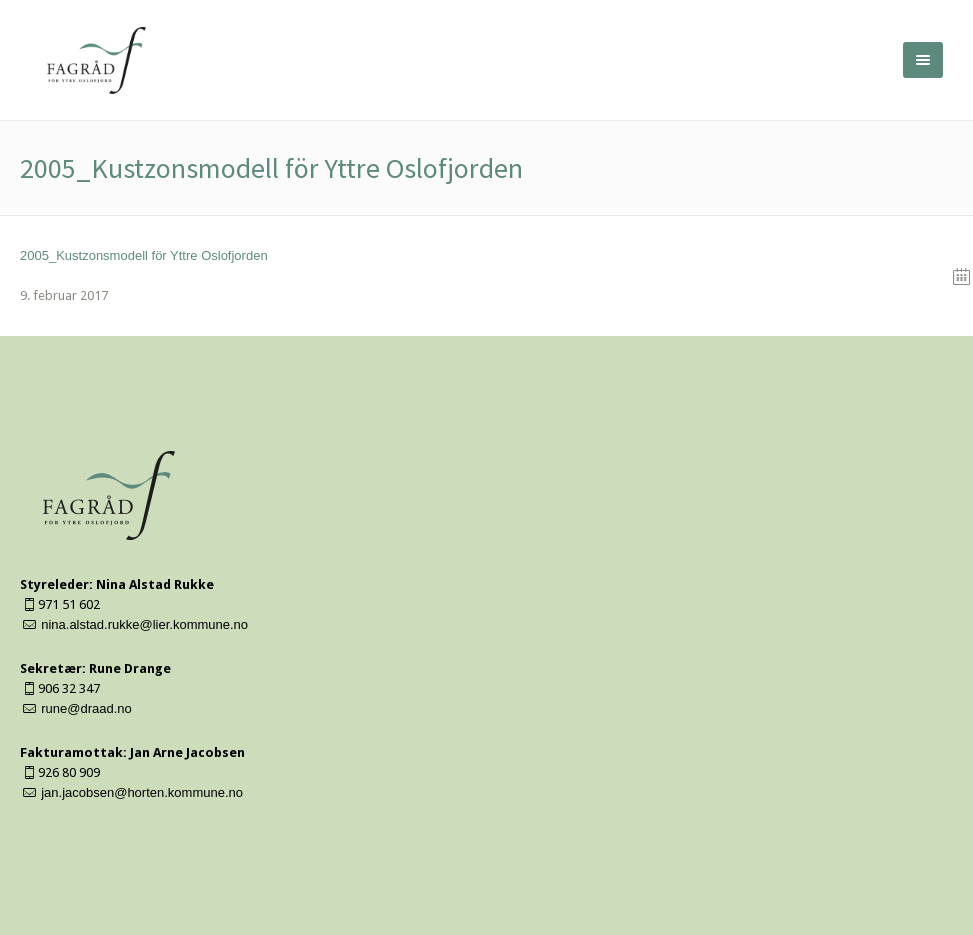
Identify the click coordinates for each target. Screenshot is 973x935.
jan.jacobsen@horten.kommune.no (142, 792)
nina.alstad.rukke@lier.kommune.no (144, 624)
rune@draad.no (86, 708)
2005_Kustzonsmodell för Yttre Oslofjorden (144, 255)
